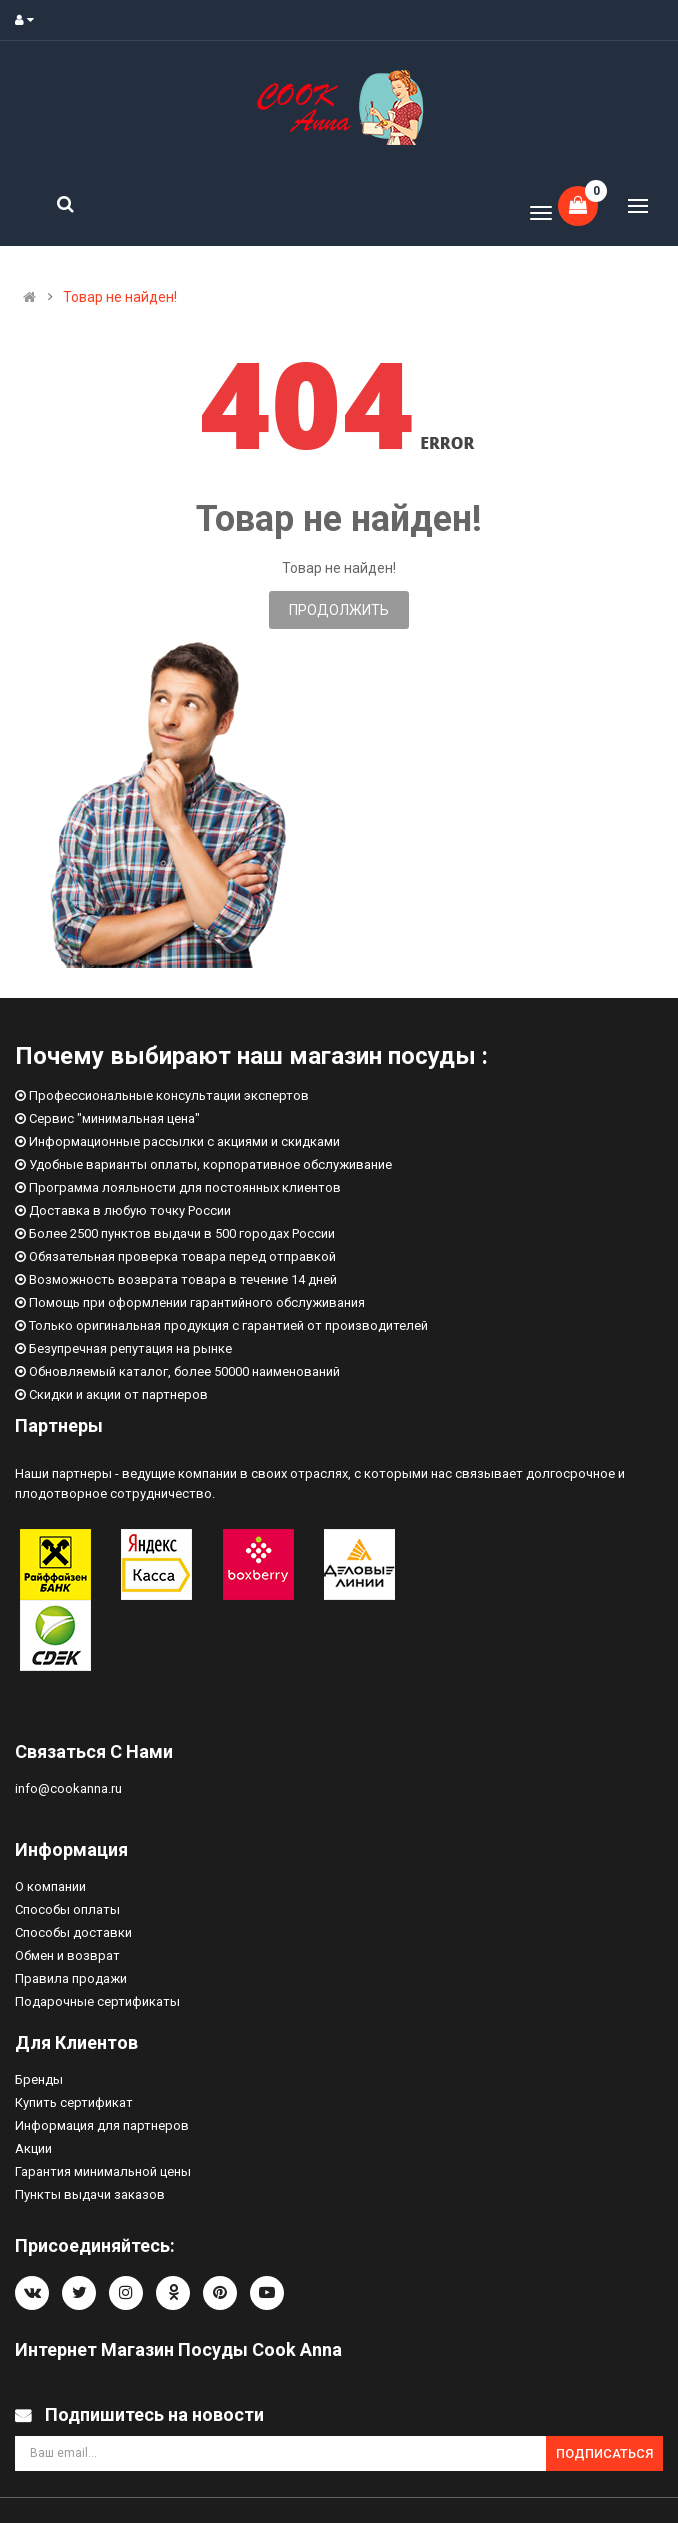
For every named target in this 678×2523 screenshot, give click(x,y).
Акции (33, 2148)
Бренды (39, 2079)
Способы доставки (73, 1932)
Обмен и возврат (67, 1955)
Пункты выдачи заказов (90, 2194)
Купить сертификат (74, 2102)
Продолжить (339, 610)
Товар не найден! (120, 297)
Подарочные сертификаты (97, 2001)
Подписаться (604, 2453)
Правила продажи (71, 1978)
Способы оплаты (67, 1909)
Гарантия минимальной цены (103, 2171)
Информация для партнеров (102, 2125)
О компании (50, 1886)
